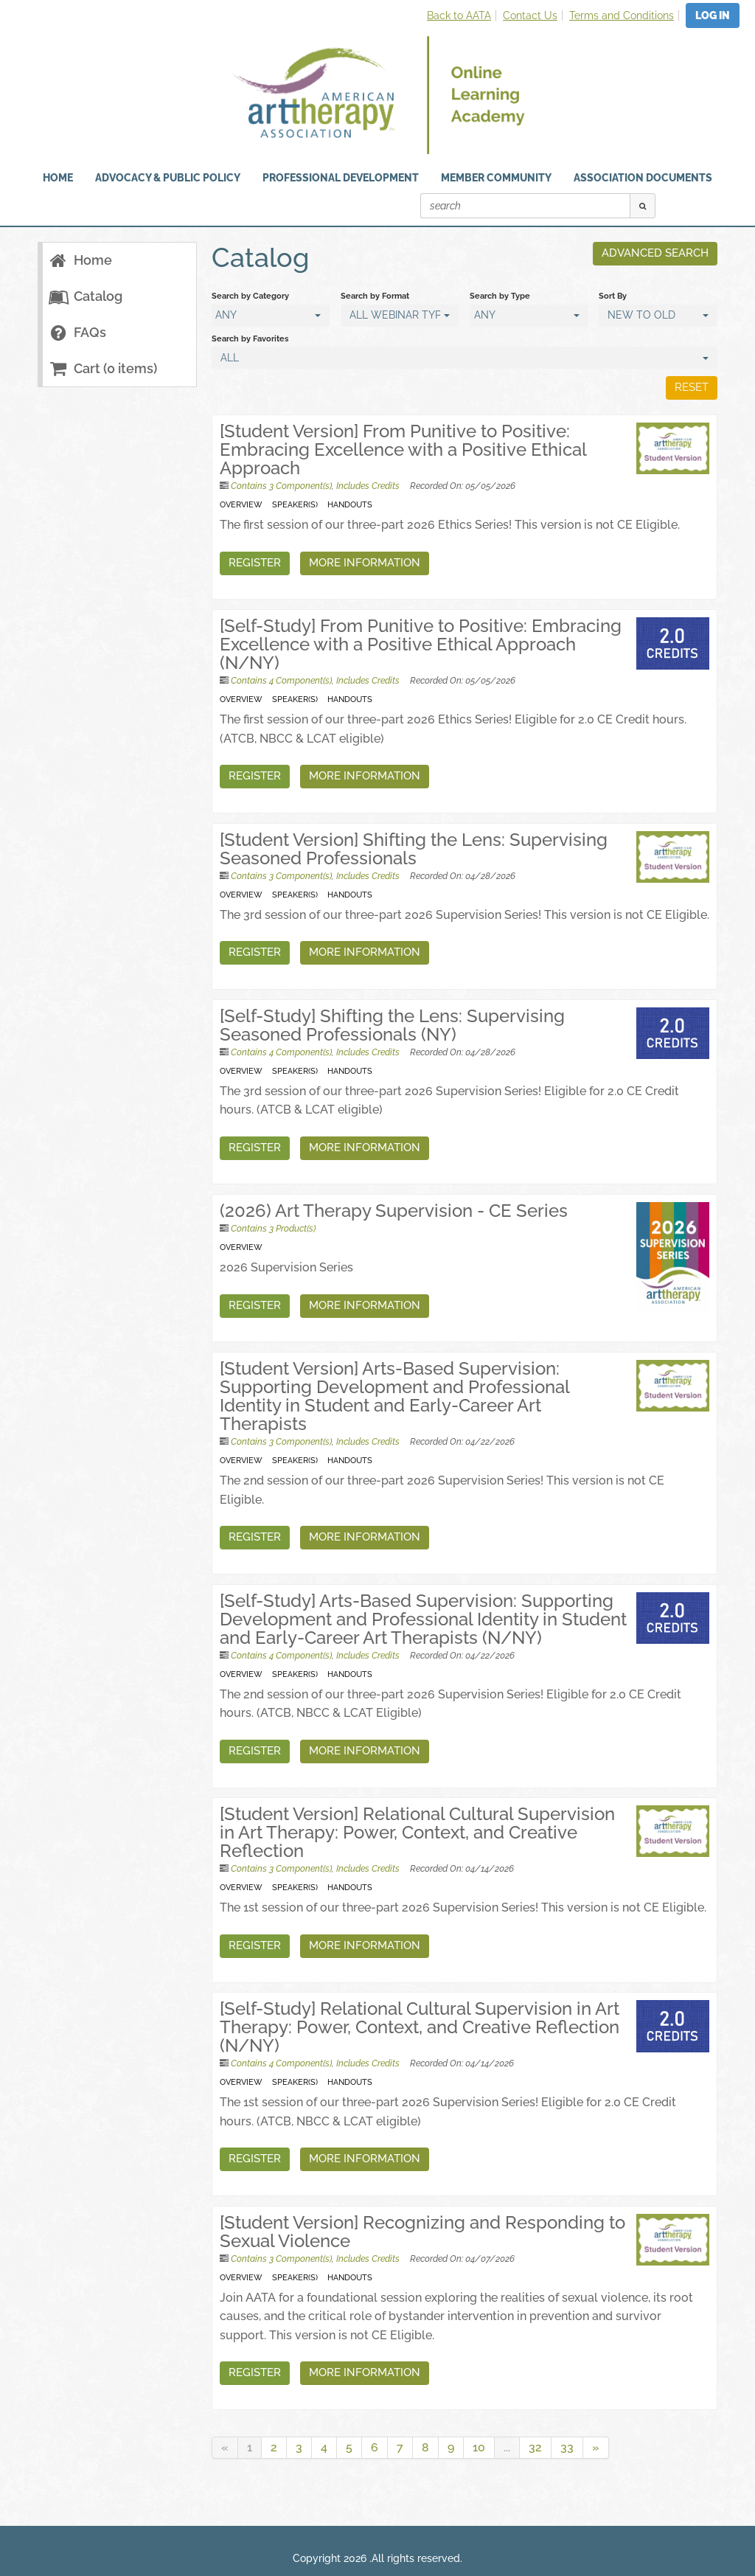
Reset (692, 387)
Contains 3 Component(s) (281, 486)
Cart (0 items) (102, 368)
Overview (241, 504)
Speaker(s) (295, 504)
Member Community (496, 178)
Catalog (85, 296)
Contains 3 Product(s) (273, 1228)
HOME (58, 178)
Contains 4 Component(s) (281, 681)
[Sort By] (658, 316)
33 (567, 2447)
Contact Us (530, 15)
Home (80, 260)
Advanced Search (655, 253)
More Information (364, 562)
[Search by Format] (400, 316)
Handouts (349, 504)
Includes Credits (368, 486)
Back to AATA (459, 15)
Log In (712, 15)
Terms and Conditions (621, 15)
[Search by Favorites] (464, 358)
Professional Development (340, 178)
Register (255, 562)
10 (479, 2447)
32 (535, 2447)
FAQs (77, 332)
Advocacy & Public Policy (167, 178)
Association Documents (643, 178)
